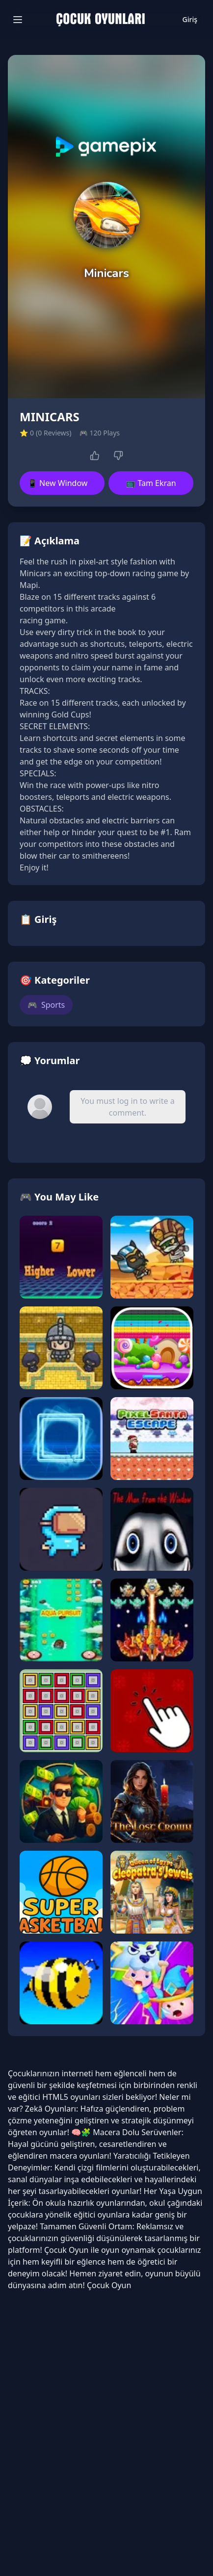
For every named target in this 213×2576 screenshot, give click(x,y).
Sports (46, 1005)
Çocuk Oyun (66, 2249)
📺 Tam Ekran (151, 483)
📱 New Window (57, 483)
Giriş (190, 19)
